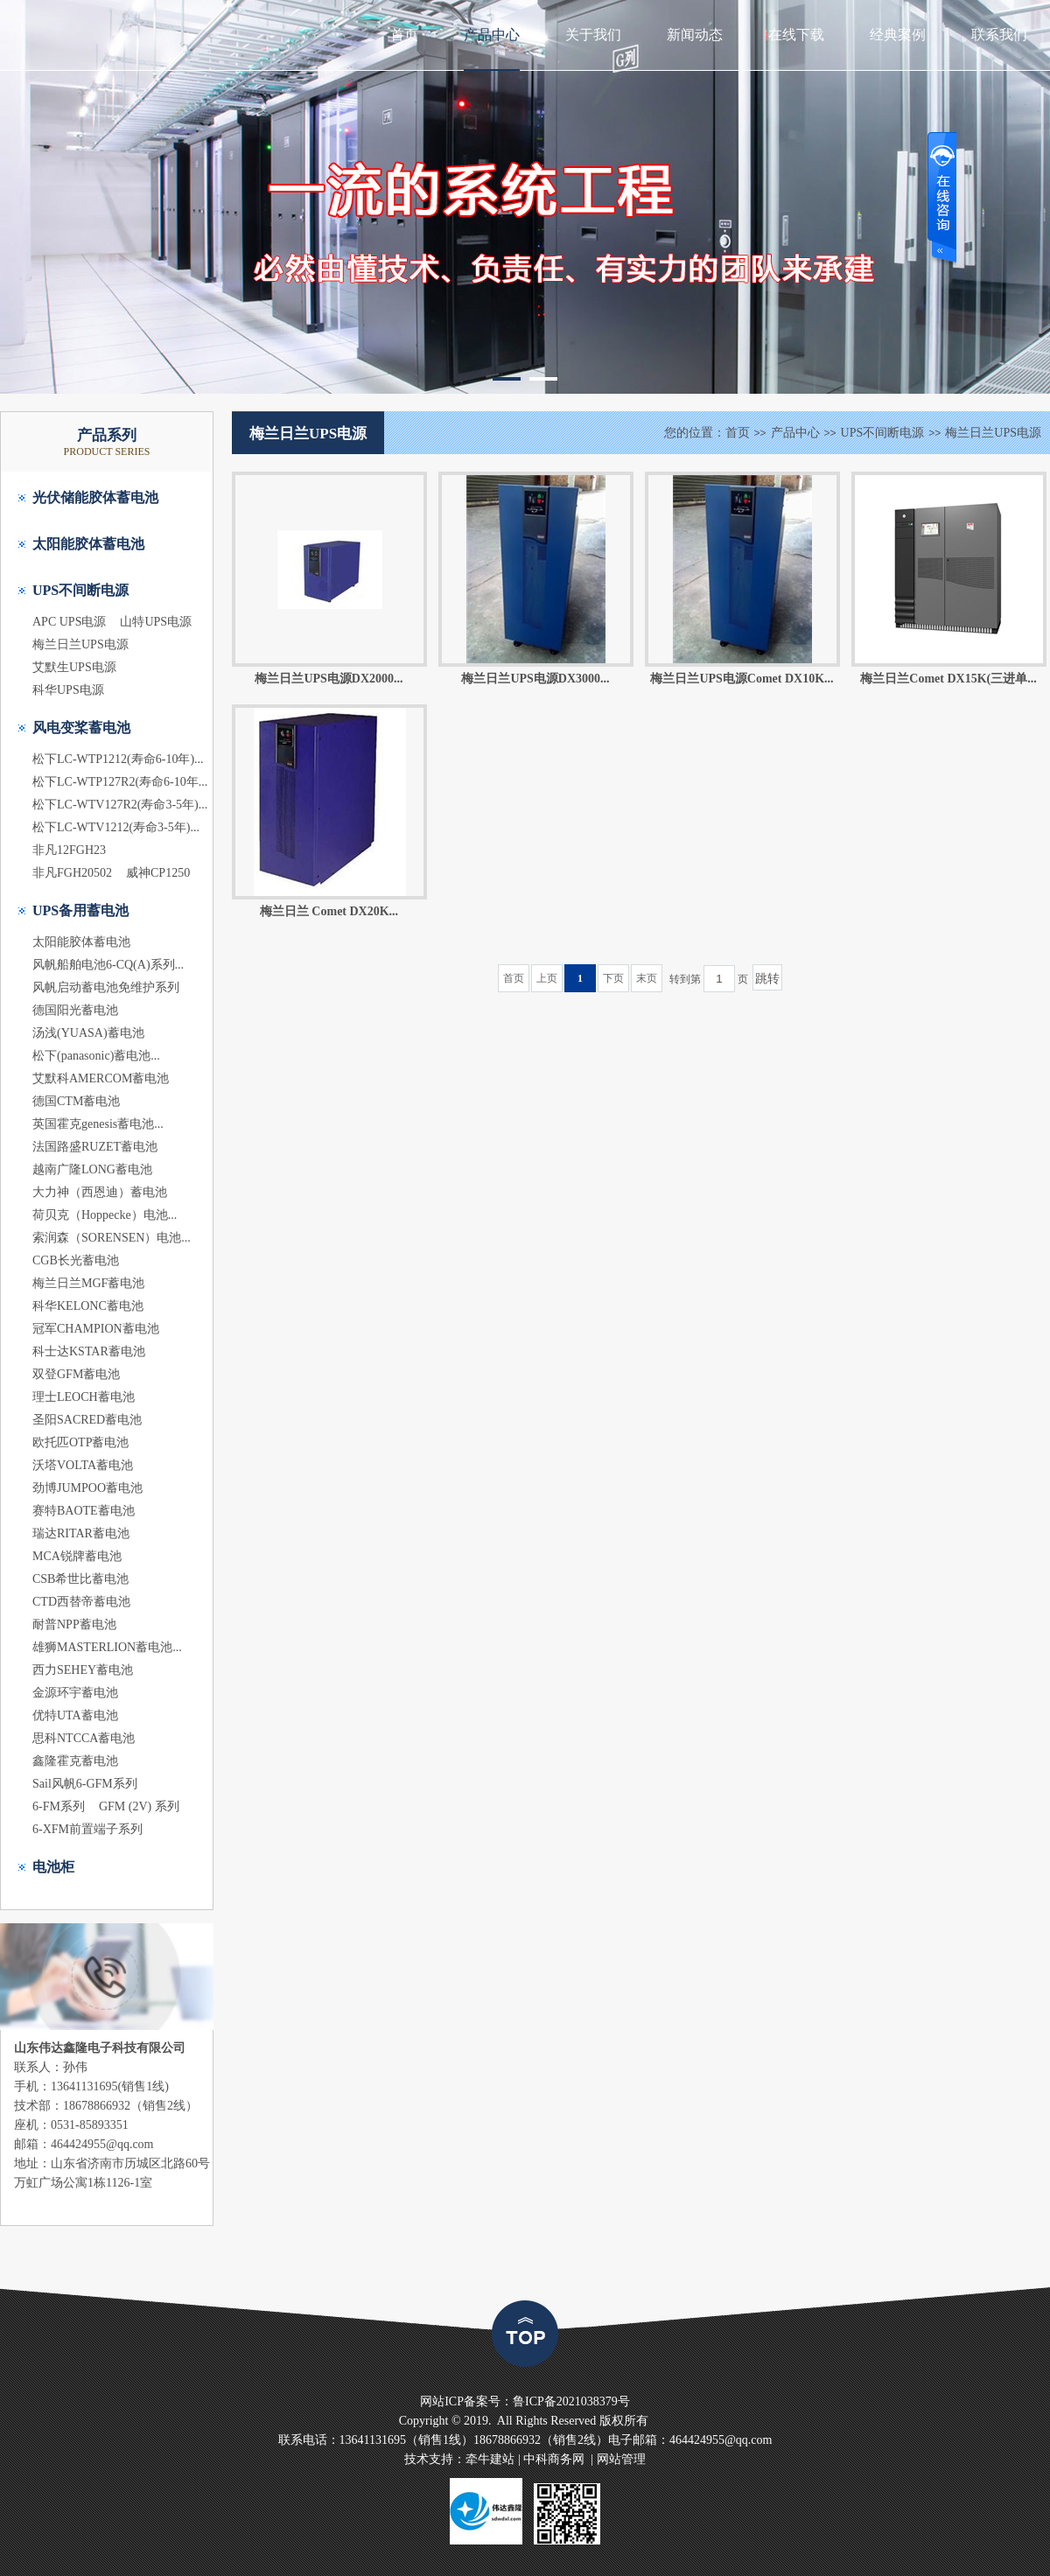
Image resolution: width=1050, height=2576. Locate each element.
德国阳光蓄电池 (75, 1010)
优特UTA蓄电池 (75, 1715)
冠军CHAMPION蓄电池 (95, 1328)
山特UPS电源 (156, 621)
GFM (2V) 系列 (139, 1806)
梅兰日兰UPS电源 (80, 644)
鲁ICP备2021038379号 (571, 2401)
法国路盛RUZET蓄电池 (95, 1146)
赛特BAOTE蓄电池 (83, 1510)
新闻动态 (695, 34)
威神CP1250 (158, 872)
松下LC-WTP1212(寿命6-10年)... (118, 759)
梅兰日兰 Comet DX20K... (329, 911)
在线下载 (796, 34)
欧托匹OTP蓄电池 (80, 1442)
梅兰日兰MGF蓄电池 (88, 1283)
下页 (613, 978)
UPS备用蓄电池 (80, 910)
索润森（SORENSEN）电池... (111, 1237)
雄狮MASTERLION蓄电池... (107, 1647)
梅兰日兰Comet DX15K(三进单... (948, 678)
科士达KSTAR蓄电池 (88, 1351)
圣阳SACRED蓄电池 (87, 1419)
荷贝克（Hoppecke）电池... (104, 1215)
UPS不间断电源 (80, 590)
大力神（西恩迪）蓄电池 (99, 1192)
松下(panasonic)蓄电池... (96, 1055)
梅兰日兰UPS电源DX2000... (328, 678)
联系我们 (999, 34)
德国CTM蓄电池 (76, 1101)
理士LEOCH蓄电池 (83, 1397)
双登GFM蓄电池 (76, 1374)
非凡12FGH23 (69, 850)
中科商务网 (553, 2459)
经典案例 (898, 34)
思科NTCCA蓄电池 (83, 1738)
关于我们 (593, 34)
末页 (646, 978)
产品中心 (492, 34)
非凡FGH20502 (72, 872)
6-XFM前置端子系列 (87, 1829)
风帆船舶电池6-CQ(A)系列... (108, 964)
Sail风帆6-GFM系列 (84, 1783)
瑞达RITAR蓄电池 (81, 1533)
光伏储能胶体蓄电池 (95, 497)
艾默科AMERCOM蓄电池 (100, 1078)
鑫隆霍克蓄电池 (75, 1761)
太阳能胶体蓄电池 (88, 543)
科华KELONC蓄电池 (88, 1305)
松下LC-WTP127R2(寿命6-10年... (119, 781)
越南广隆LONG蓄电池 (92, 1169)
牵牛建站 (490, 2459)
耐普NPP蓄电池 (74, 1624)
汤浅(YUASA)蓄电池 (88, 1033)
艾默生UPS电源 (74, 667)
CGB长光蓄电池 (75, 1260)
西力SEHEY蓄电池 (82, 1669)
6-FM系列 (58, 1806)
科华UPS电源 (68, 689)
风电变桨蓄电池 (81, 727)
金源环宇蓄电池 (75, 1692)
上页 (546, 978)
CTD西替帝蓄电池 (81, 1601)
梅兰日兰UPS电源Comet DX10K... (741, 678)
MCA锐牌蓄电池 (77, 1556)
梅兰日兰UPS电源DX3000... (535, 678)
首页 (404, 34)
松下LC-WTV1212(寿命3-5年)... (116, 827)
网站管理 (621, 2459)
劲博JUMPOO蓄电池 (87, 1487)
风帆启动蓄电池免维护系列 (105, 987)
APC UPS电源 (69, 621)
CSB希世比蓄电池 (80, 1579)
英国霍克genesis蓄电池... (98, 1123)
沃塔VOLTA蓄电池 (82, 1465)
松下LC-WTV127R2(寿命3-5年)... (119, 804)
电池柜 (53, 1866)
